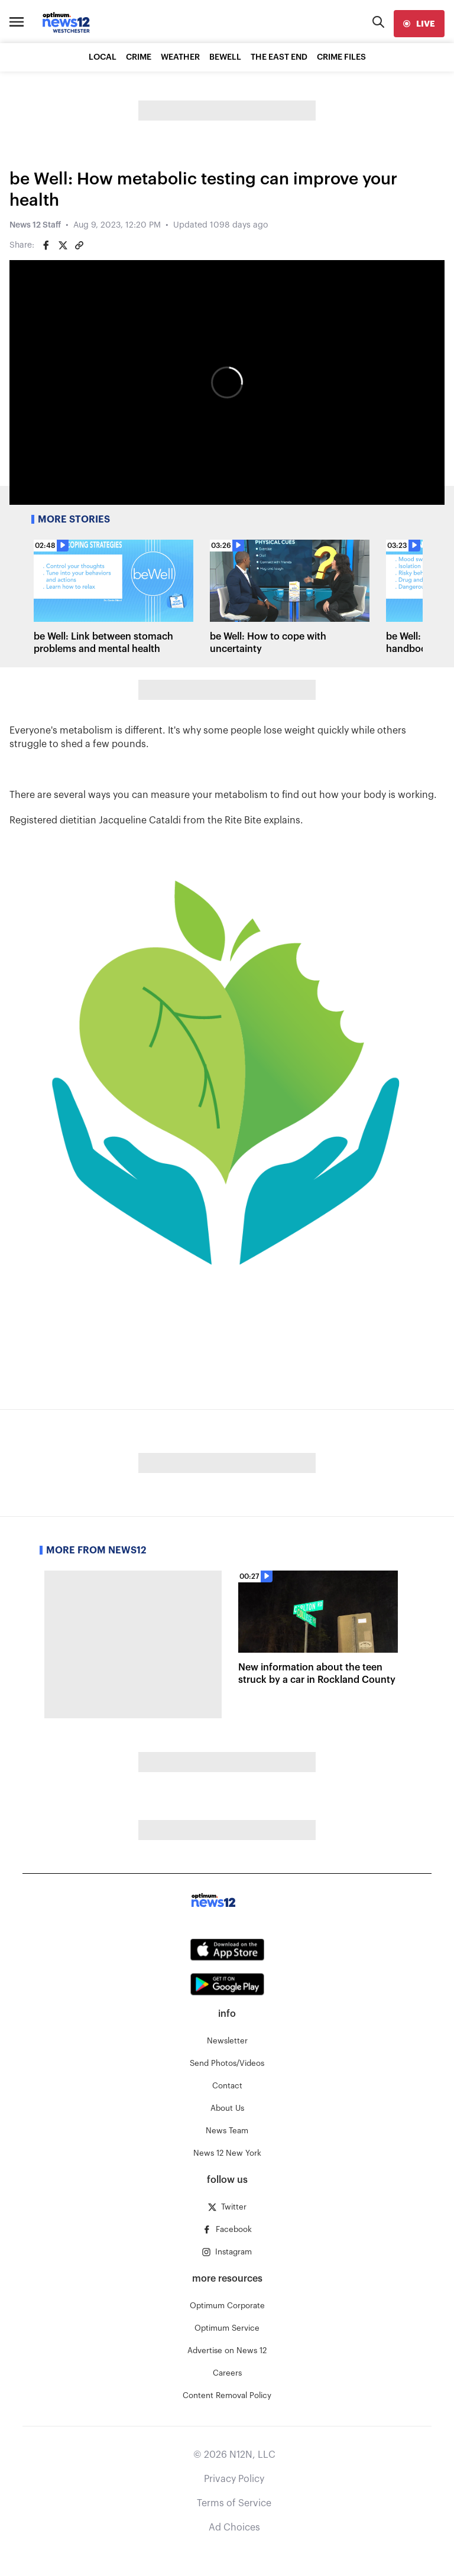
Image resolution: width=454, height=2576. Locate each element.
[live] (419, 23)
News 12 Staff (35, 225)
